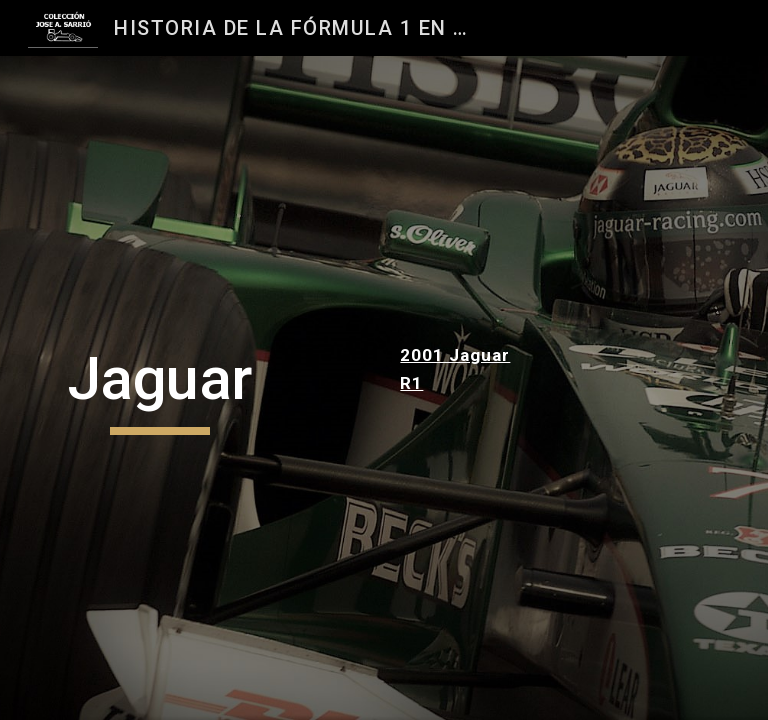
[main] (159, 388)
